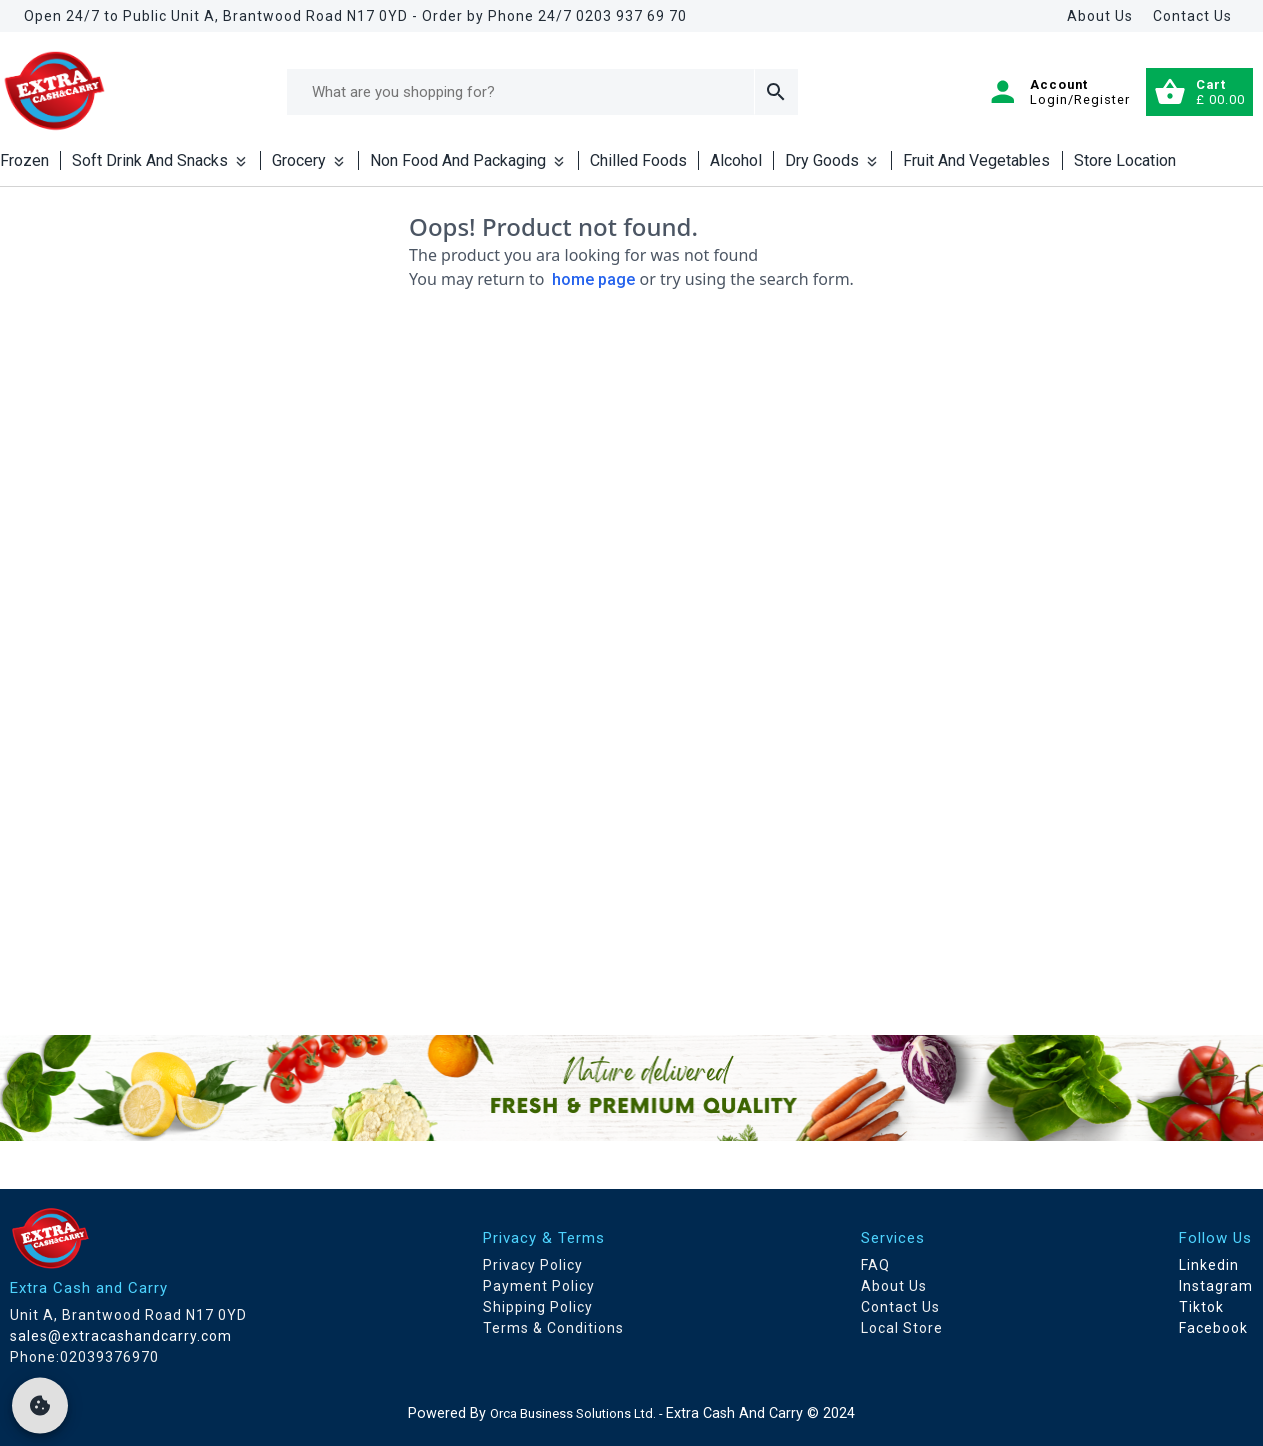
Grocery (309, 160)
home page (593, 279)
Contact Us (1192, 16)
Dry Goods (832, 160)
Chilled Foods (638, 160)
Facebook (1213, 1328)
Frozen (24, 160)
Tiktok (1201, 1307)
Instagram (1216, 1286)
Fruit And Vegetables (976, 160)
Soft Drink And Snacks (160, 160)
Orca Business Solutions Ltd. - (578, 1413)
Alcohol (736, 160)
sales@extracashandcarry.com (121, 1336)
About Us (1100, 16)
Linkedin (1209, 1265)
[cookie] (40, 1406)
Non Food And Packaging (468, 160)
